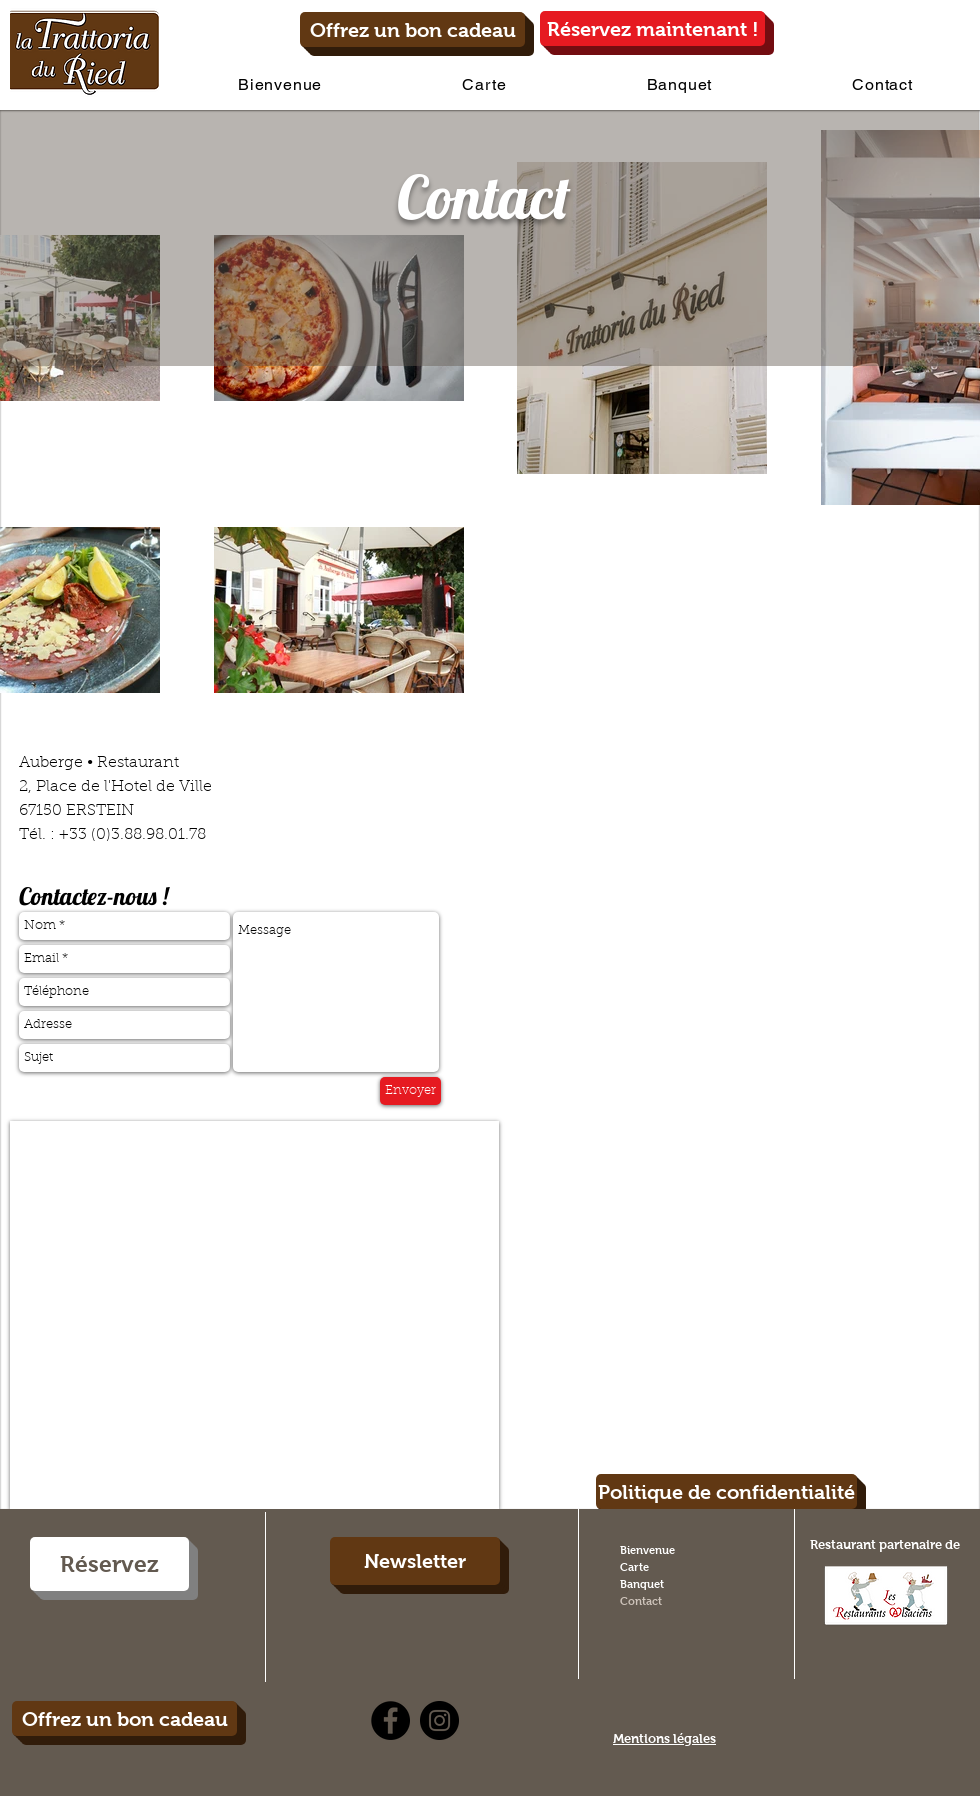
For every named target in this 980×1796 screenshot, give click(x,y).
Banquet (642, 1584)
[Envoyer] (410, 1091)
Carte (634, 1567)
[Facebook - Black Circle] (390, 1720)
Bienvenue (647, 1550)
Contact (641, 1601)
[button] (484, 84)
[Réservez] (109, 1564)
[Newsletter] (415, 1561)
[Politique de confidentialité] (726, 1491)
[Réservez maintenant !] (652, 28)
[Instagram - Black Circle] (439, 1720)
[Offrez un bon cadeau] (412, 29)
